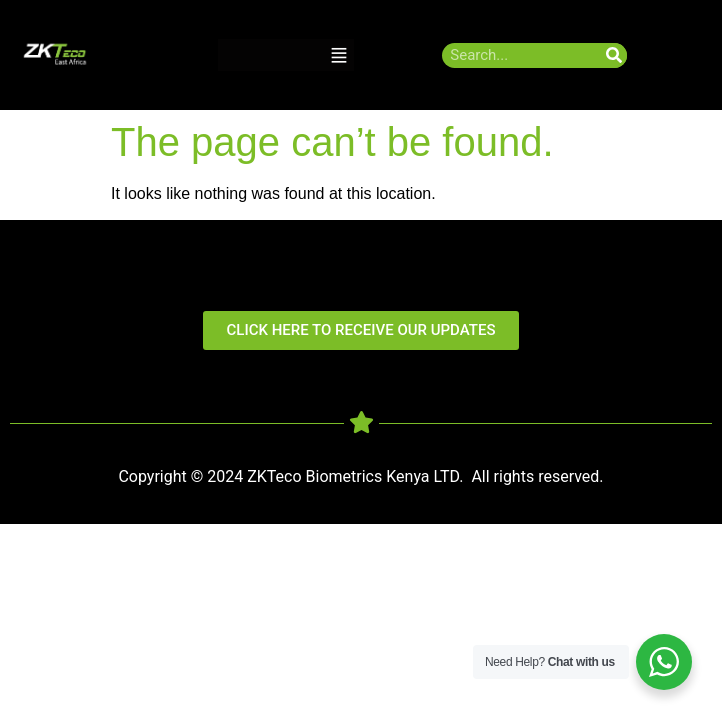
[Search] (614, 55)
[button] (339, 55)
